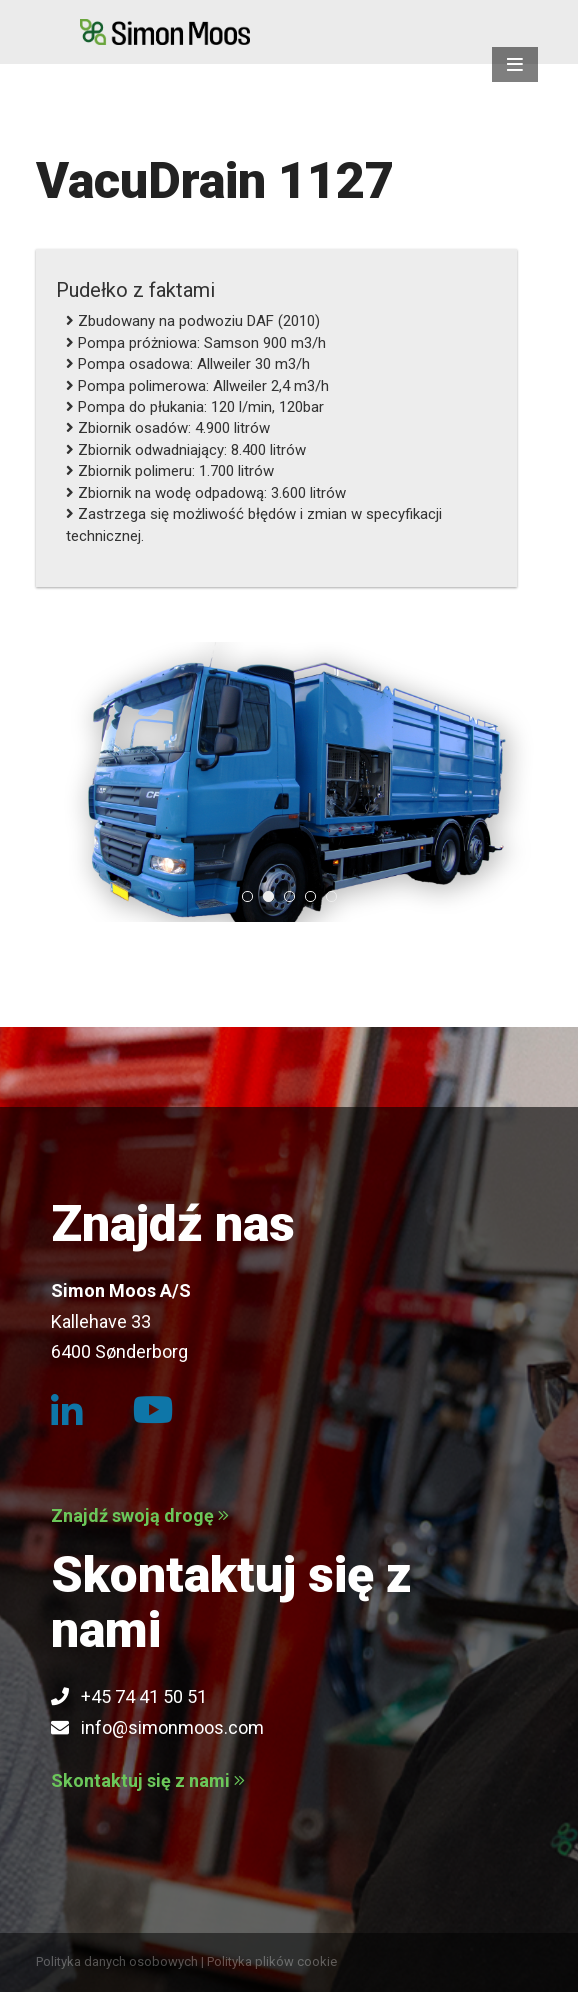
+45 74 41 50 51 (129, 1696)
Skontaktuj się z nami (148, 1780)
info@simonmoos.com (157, 1727)
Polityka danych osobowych (117, 1961)
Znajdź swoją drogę (140, 1515)
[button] (515, 64)
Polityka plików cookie (272, 1961)
